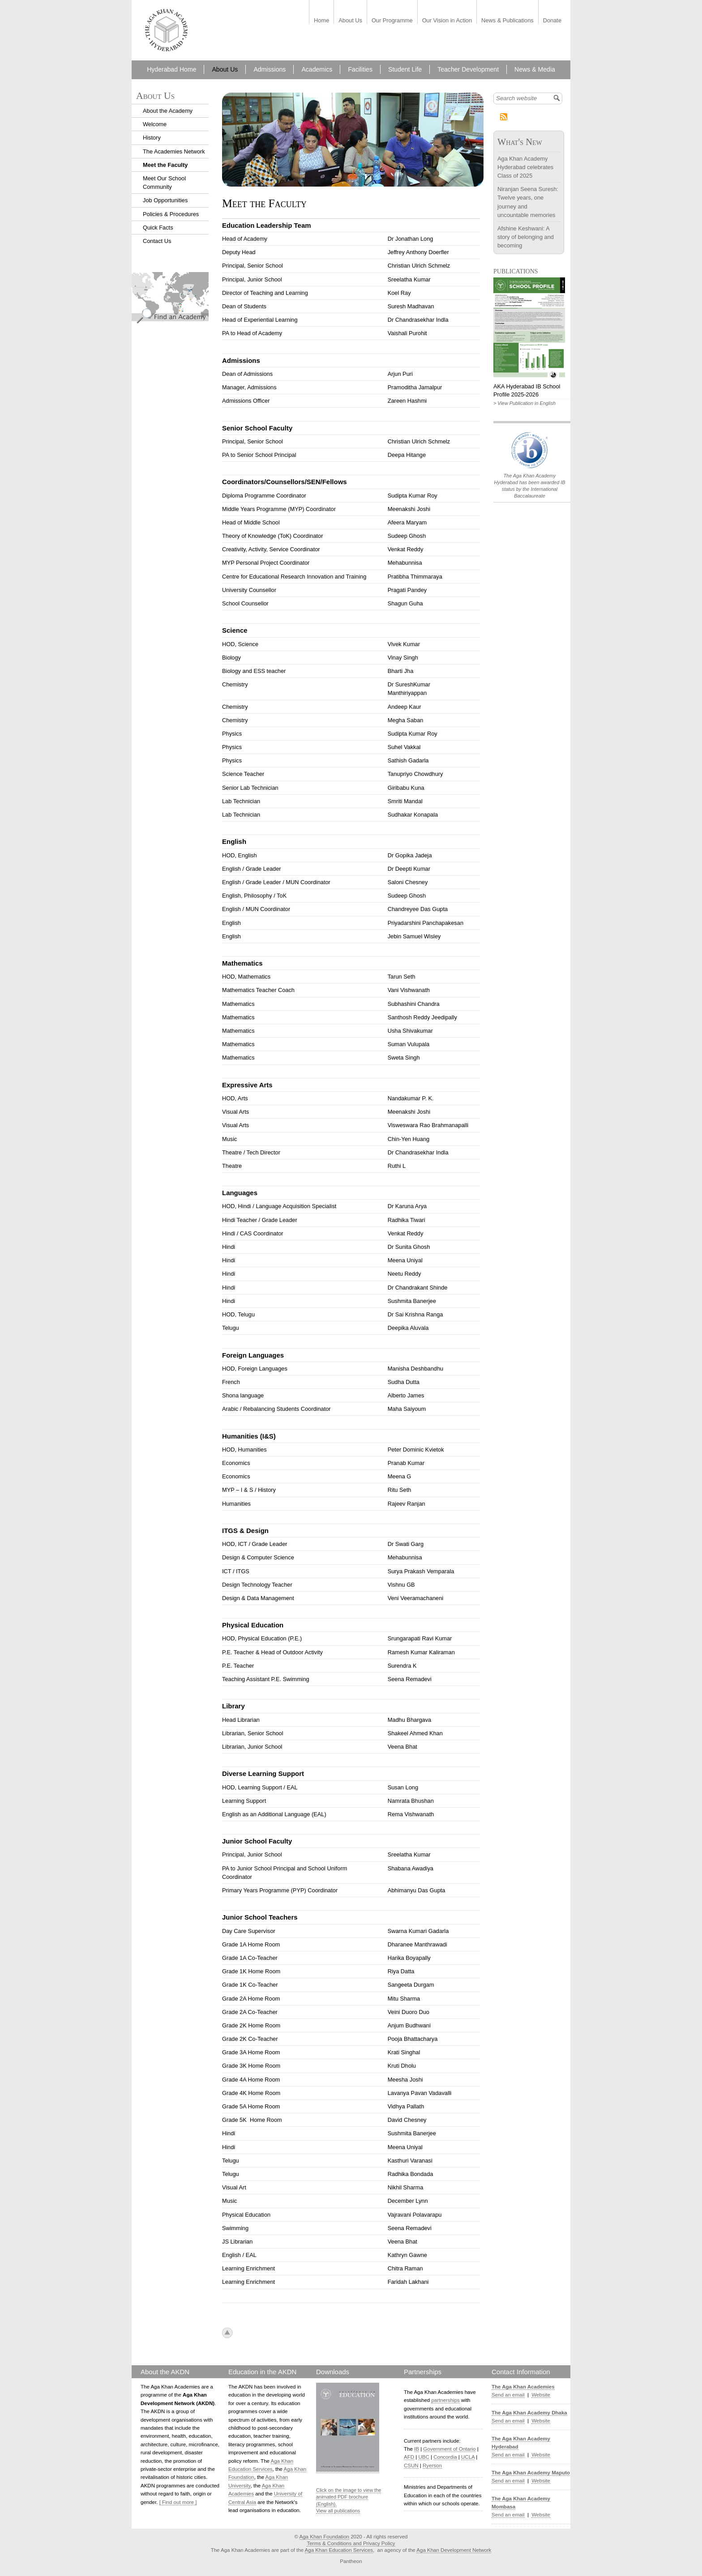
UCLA (468, 2457)
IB (416, 2449)
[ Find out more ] (178, 2502)
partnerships (445, 2400)
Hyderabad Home (171, 69)
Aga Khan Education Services (339, 2550)
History (152, 137)
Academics (316, 69)
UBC (423, 2457)
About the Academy (168, 110)
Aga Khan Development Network (453, 2550)
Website (540, 2394)
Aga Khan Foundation (324, 2536)
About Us (350, 21)
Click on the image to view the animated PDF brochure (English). (348, 2497)
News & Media (534, 69)
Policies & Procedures (171, 214)
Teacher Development (468, 69)
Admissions (269, 69)
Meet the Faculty (165, 165)
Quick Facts (158, 227)
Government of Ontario (449, 2449)
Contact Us (157, 241)
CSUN (411, 2465)
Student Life (405, 69)
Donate (552, 21)
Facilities (360, 69)
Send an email (508, 2394)
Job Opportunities (165, 200)
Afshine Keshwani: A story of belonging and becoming (525, 237)
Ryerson (432, 2465)
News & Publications (507, 21)
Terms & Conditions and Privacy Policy (351, 2543)
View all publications (338, 2510)
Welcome (155, 124)
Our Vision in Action (447, 21)
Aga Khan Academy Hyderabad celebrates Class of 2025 (525, 167)
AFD (409, 2457)
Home (321, 21)
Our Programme (392, 21)
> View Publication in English (524, 403)
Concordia (445, 2457)
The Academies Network (174, 151)
